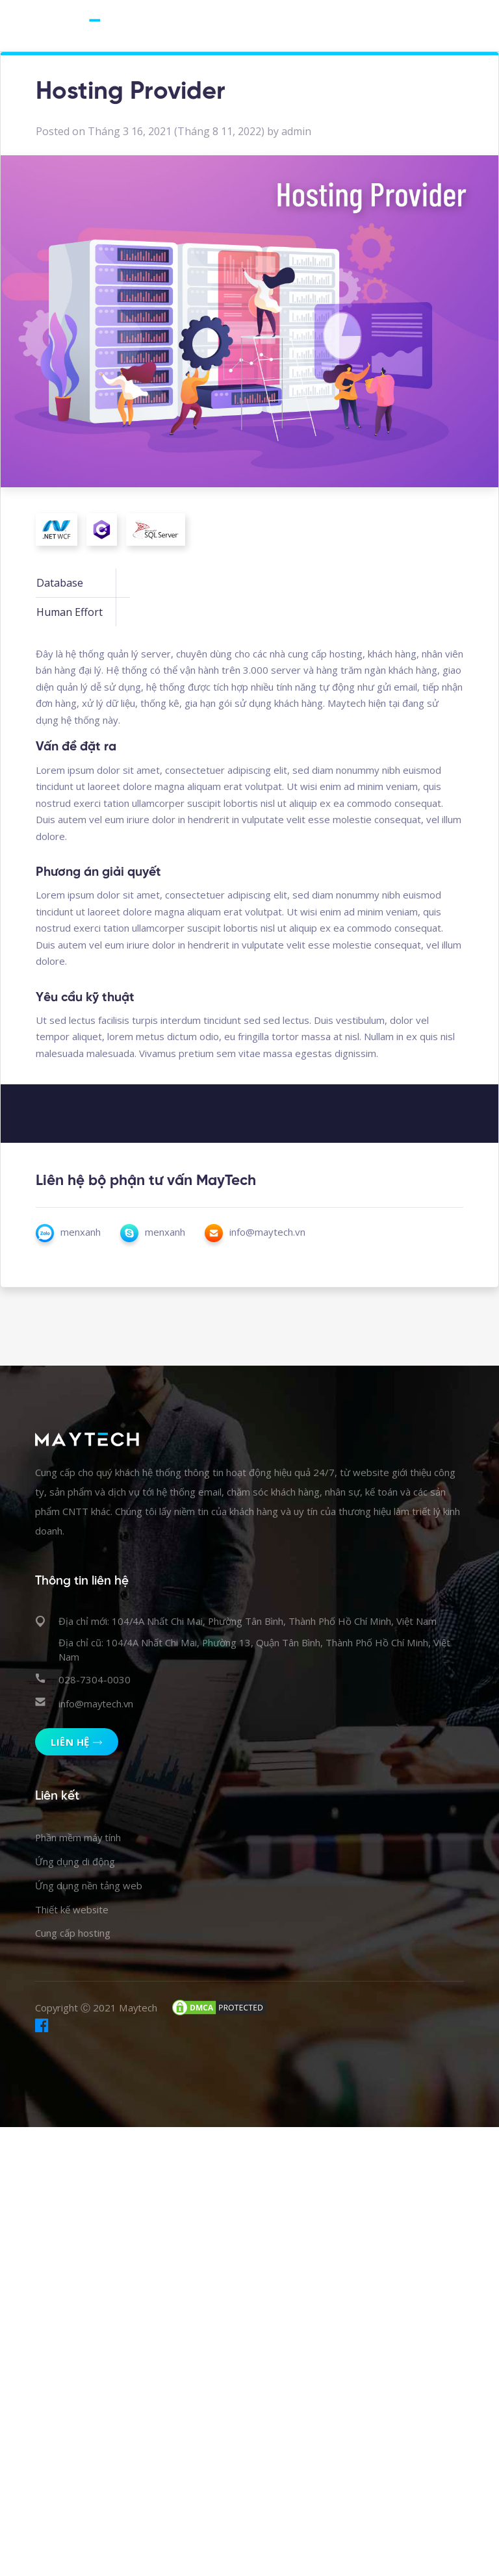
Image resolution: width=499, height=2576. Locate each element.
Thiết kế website (72, 1910)
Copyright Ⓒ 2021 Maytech (96, 2008)
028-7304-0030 (94, 1679)
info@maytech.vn (96, 1703)
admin (296, 131)
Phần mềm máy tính (78, 1837)
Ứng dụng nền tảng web (88, 1886)
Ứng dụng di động (75, 1861)
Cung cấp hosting (73, 1934)
